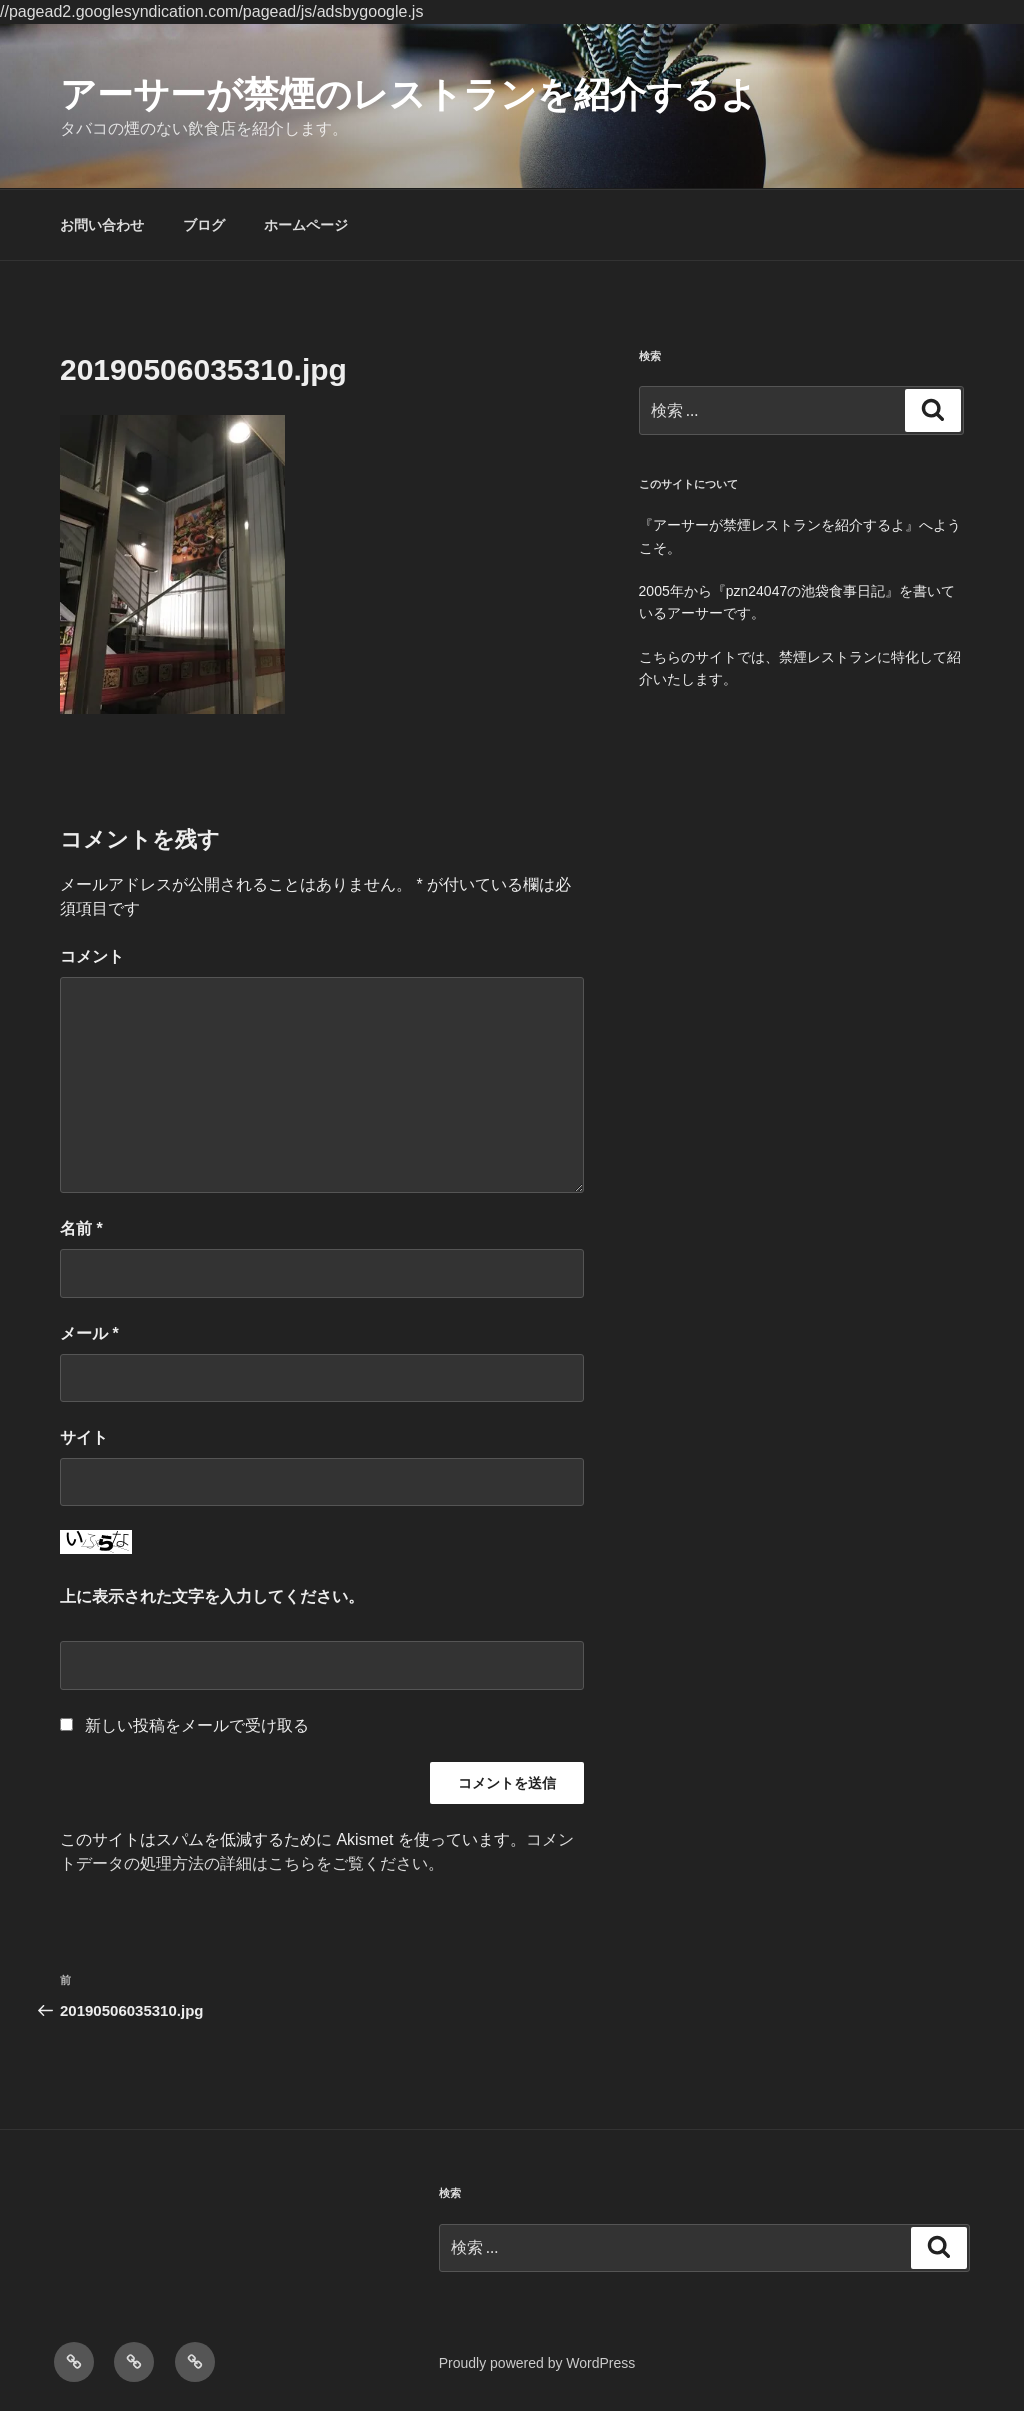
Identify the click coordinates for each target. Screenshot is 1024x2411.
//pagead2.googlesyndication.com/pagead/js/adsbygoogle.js (211, 11)
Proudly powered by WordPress (537, 2363)
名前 (81, 1228)
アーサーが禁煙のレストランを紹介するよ (408, 94)
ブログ (204, 225)
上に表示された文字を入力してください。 (212, 1596)
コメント (92, 956)
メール (89, 1333)
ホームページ (306, 225)
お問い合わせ (102, 225)
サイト (84, 1437)
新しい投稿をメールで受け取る (197, 1725)
